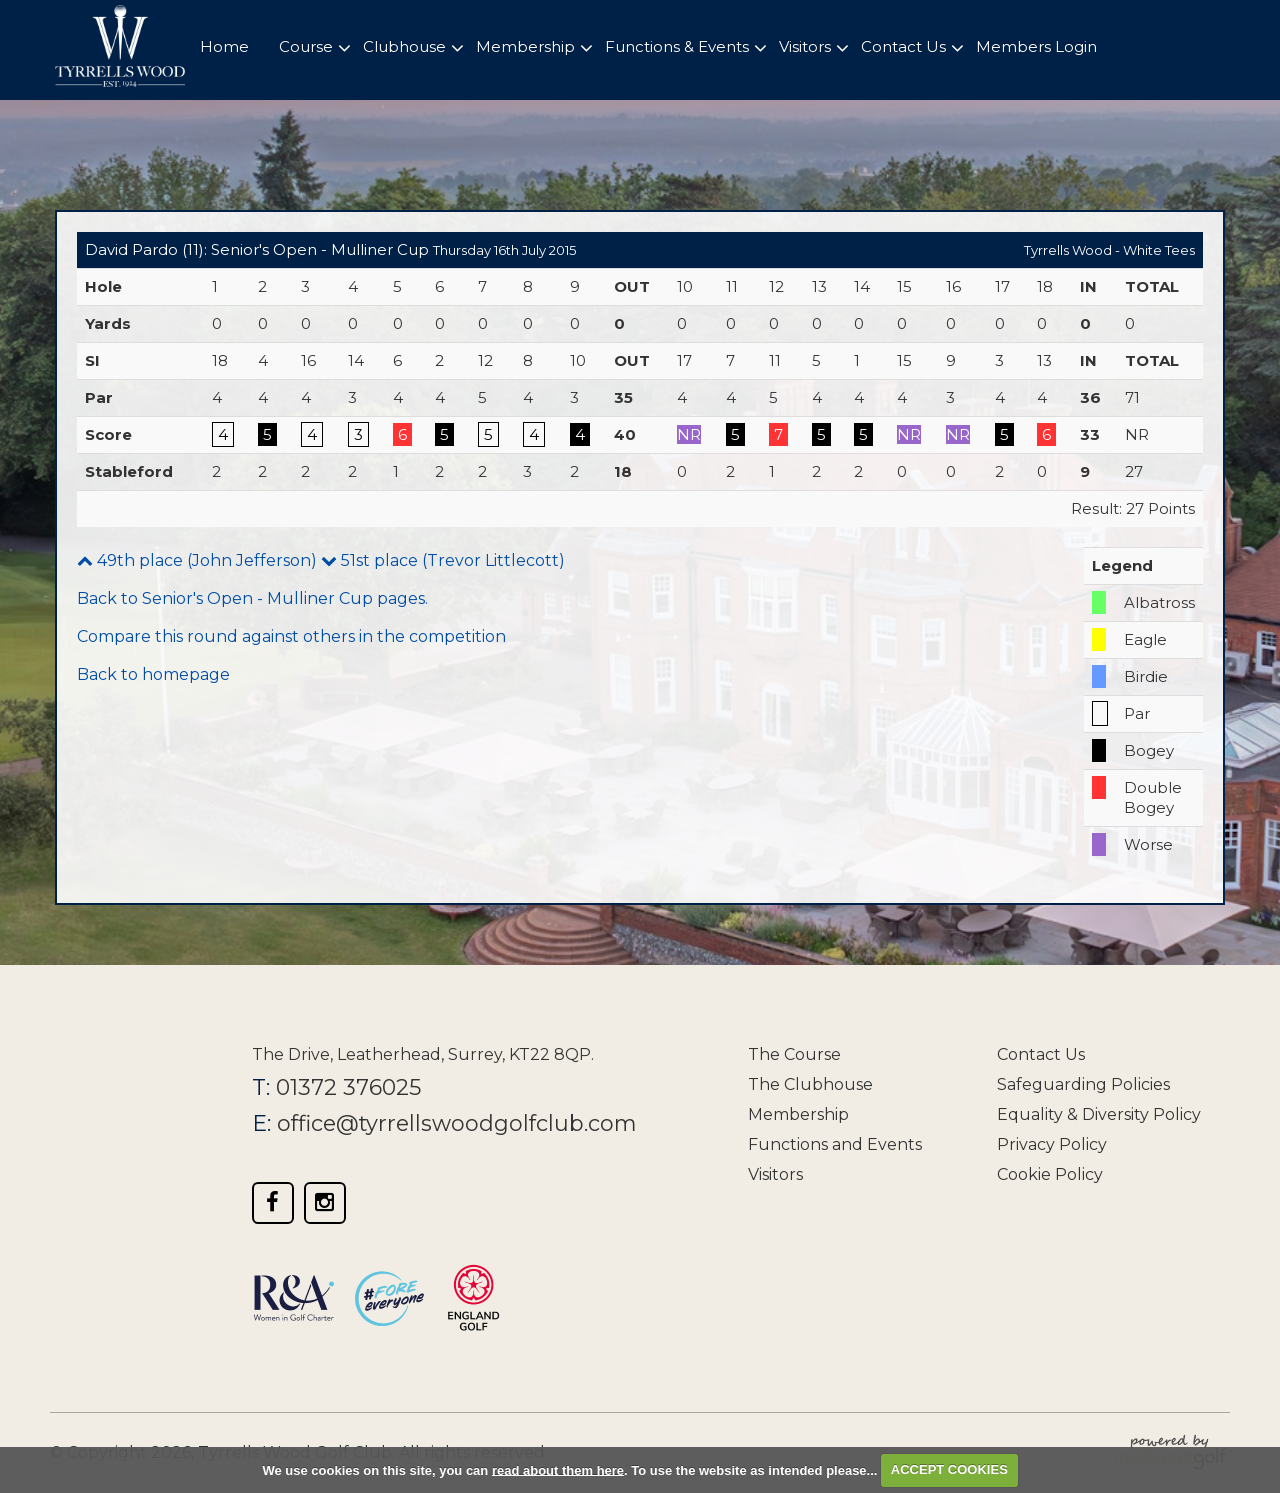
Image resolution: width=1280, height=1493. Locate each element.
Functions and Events (835, 1144)
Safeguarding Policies (1083, 1084)
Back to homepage (153, 674)
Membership (798, 1114)
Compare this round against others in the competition (291, 636)
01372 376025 (348, 1087)
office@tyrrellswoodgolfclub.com (459, 1123)
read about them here (558, 1469)
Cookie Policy (1050, 1174)
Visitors (775, 1174)
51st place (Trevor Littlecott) (443, 560)
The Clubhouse (810, 1084)
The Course (794, 1054)
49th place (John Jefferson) (197, 560)
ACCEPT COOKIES (949, 1469)
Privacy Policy (1052, 1144)
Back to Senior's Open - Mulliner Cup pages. (252, 598)
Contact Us (1041, 1054)
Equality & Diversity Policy (1099, 1114)
